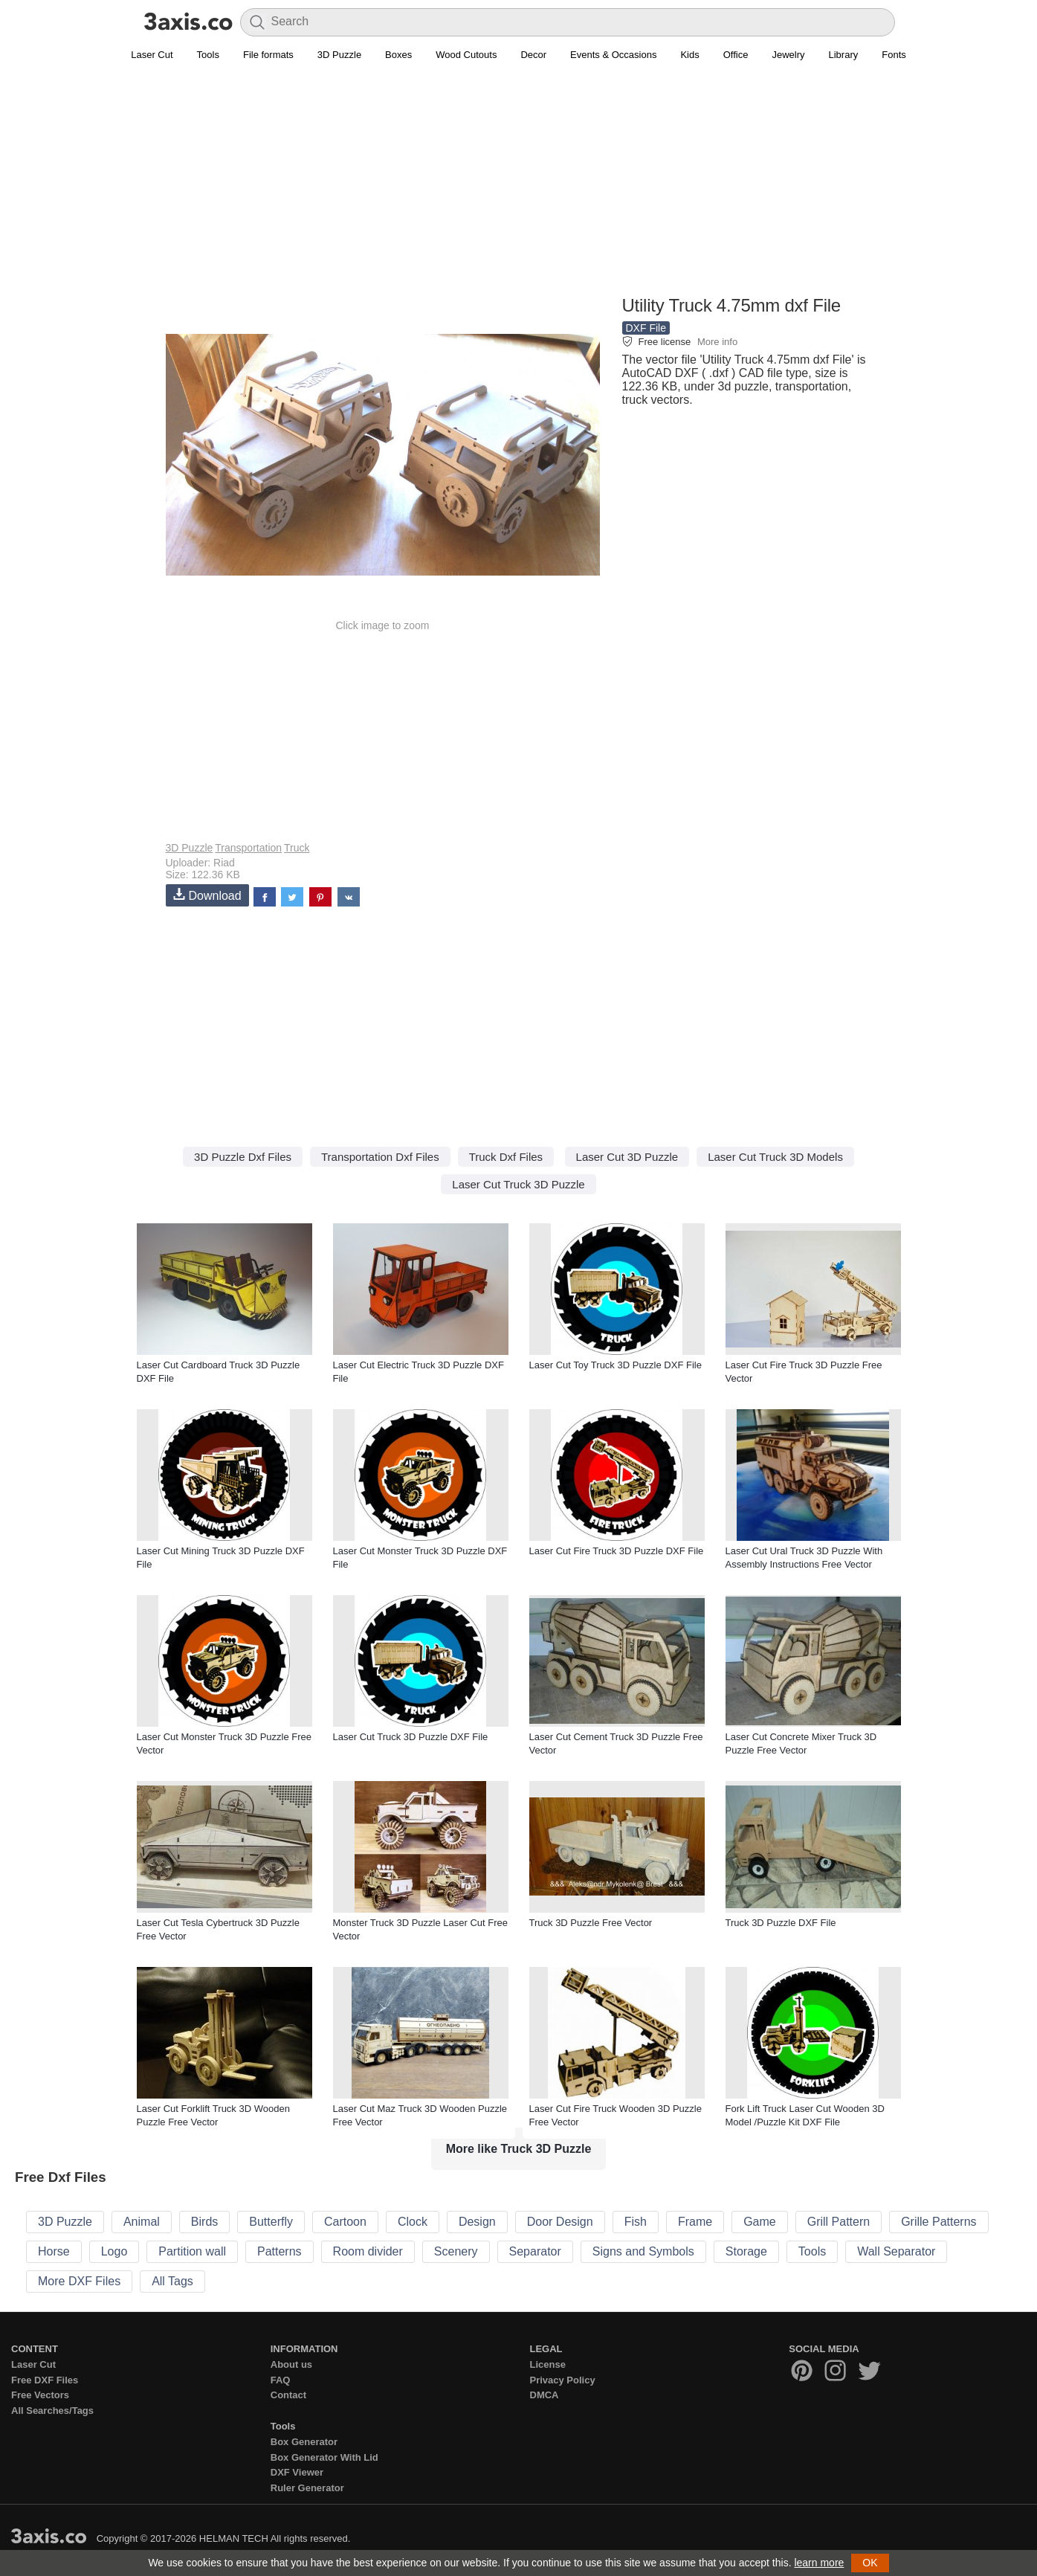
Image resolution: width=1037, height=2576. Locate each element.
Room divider (368, 2251)
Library (844, 54)
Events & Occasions (613, 54)
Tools (208, 54)
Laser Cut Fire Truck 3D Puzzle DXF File (616, 1550)
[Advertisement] (519, 187)
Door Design (560, 2221)
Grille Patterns (938, 2221)
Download (207, 895)
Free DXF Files (44, 2380)
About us (291, 2364)
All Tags (172, 2281)
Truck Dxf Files (506, 1156)
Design (477, 2221)
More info (717, 341)
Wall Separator (896, 2251)
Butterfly (271, 2221)
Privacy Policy (562, 2380)
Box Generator (304, 2441)
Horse (54, 2251)
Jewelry (788, 54)
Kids (689, 54)
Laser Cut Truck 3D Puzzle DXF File (410, 1736)
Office (736, 54)
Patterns (279, 2251)
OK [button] (869, 2563)
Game (759, 2221)
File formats (268, 54)
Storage (746, 2251)
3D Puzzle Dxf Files (242, 1156)
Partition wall (192, 2251)
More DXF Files (79, 2281)
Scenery (456, 2251)
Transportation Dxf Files (380, 1156)
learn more (819, 2563)
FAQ (281, 2380)
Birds (204, 2221)
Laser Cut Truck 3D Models (775, 1156)
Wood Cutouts (466, 54)
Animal (141, 2221)
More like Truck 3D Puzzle (519, 2148)
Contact (288, 2394)
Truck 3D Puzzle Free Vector (591, 1922)
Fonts (894, 54)
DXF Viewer (297, 2472)
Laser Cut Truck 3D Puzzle (518, 1184)
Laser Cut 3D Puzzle (627, 1156)
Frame (695, 2221)
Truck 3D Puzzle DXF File (781, 1922)
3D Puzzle (339, 54)
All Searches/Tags (52, 2410)
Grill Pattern (838, 2221)
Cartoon (345, 2221)
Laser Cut (151, 54)
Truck (296, 848)
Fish (635, 2221)
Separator (535, 2251)
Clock (412, 2221)
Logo (114, 2251)
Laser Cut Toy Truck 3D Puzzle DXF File (615, 1365)
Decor (533, 54)
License (548, 2364)
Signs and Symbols (643, 2251)
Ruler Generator (307, 2487)
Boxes (398, 54)
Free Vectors (40, 2394)
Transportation (248, 848)
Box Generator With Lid (324, 2457)
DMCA (544, 2394)
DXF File (646, 328)
